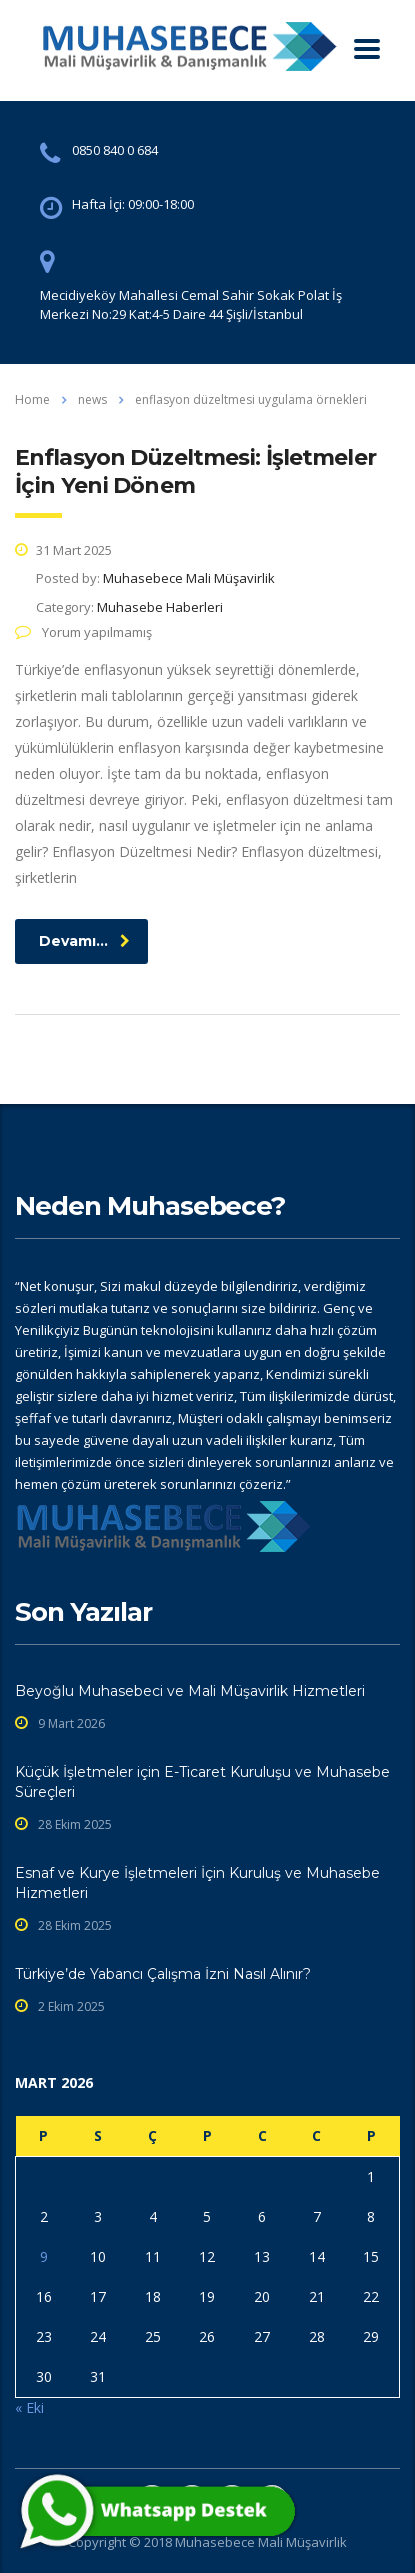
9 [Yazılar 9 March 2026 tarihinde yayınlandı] (44, 2256)
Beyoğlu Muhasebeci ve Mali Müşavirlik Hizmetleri (190, 1691)
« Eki (29, 2407)
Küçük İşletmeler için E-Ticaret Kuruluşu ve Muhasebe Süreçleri (202, 1782)
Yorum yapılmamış (83, 632)
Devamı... (84, 941)
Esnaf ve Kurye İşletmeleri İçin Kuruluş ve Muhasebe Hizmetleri (197, 1883)
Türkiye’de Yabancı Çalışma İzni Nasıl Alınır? (163, 1974)
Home (32, 399)
